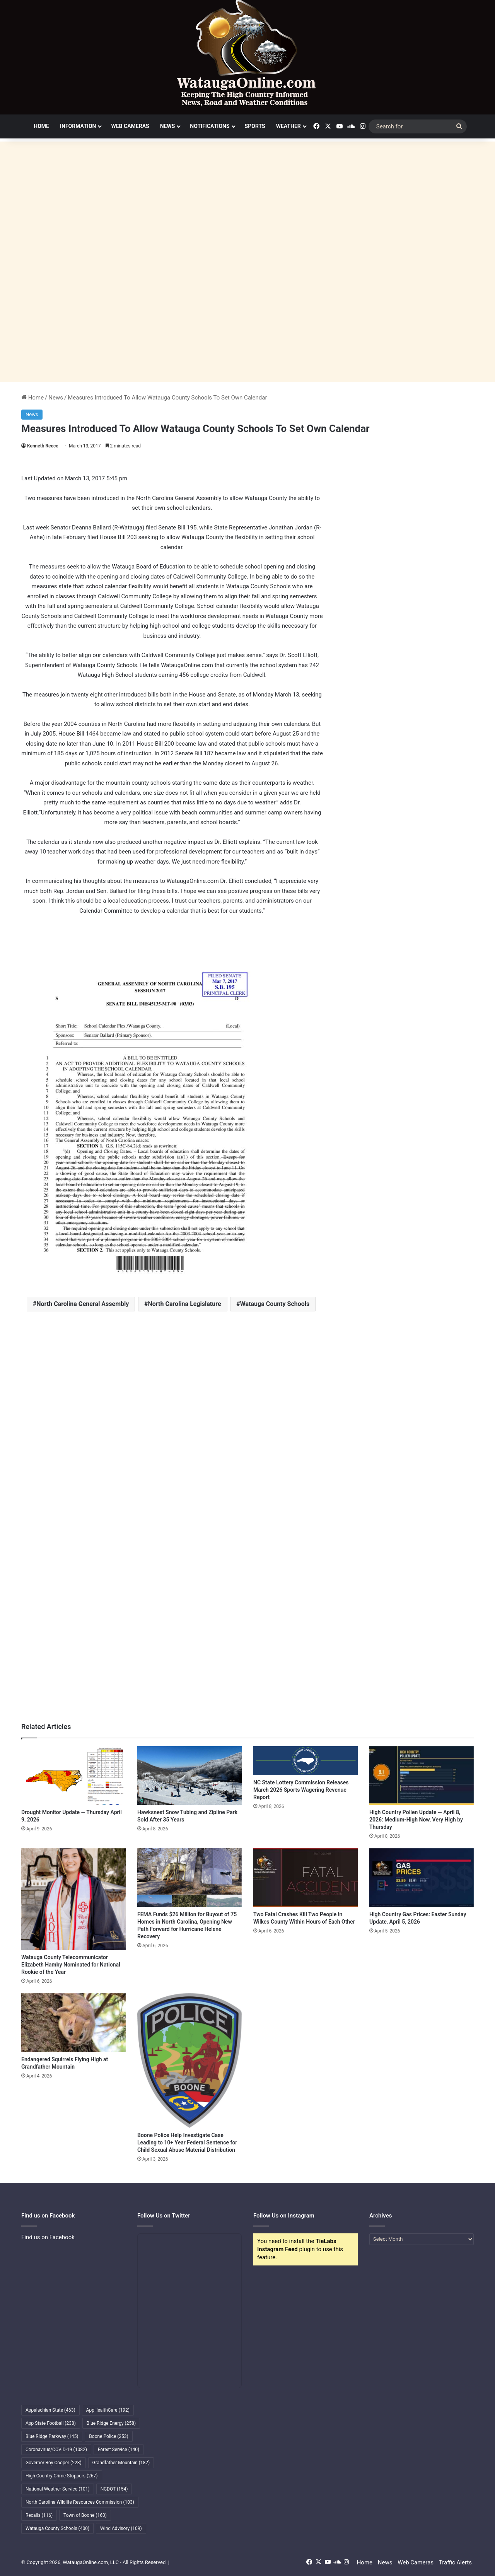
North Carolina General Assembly (82, 1304)
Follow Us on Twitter (163, 2215)
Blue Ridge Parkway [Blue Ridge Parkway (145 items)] (52, 2436)
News (167, 126)
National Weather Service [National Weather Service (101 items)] (58, 2489)
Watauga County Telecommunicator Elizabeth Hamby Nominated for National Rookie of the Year (70, 1964)
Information (78, 126)
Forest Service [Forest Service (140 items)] (118, 2449)
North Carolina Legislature (184, 1304)
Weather (288, 126)
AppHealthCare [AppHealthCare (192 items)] (108, 2410)
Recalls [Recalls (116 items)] (39, 2515)
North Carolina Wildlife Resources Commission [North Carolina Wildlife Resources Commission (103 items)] (80, 2502)
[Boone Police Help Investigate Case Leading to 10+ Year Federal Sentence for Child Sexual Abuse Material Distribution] (189, 2060)
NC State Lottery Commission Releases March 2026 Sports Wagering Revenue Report (300, 1789)
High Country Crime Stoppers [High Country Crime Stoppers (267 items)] (62, 2476)
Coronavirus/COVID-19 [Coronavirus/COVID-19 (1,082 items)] (56, 2449)
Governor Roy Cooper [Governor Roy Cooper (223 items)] (54, 2462)
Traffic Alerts (455, 2562)
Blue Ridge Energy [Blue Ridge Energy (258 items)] (111, 2423)
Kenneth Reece (42, 446)
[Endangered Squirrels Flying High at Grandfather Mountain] (73, 2022)
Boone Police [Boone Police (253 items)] (108, 2436)
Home (41, 126)
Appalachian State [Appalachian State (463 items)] (50, 2410)
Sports (255, 126)
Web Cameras (130, 126)
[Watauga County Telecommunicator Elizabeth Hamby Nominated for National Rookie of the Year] (73, 1899)
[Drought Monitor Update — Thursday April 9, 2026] (73, 1775)
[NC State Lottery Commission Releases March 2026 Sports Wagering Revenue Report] (305, 1760)
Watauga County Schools (274, 1304)
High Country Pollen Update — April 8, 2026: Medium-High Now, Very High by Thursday (416, 1819)
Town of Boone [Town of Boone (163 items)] (85, 2515)
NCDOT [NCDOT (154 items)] (114, 2489)
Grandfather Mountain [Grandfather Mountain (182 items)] (121, 2462)
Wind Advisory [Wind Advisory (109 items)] (121, 2528)
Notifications (209, 126)
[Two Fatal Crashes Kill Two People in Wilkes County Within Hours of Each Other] (305, 1877)
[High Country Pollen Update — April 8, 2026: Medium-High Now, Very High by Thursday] (421, 1775)
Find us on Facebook (48, 2237)
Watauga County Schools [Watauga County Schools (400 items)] (57, 2528)
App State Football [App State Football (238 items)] (51, 2423)
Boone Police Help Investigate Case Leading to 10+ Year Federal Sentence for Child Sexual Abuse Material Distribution (187, 2142)
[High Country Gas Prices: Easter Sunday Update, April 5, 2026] (421, 1877)
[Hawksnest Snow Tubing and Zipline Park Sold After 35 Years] (189, 1775)
